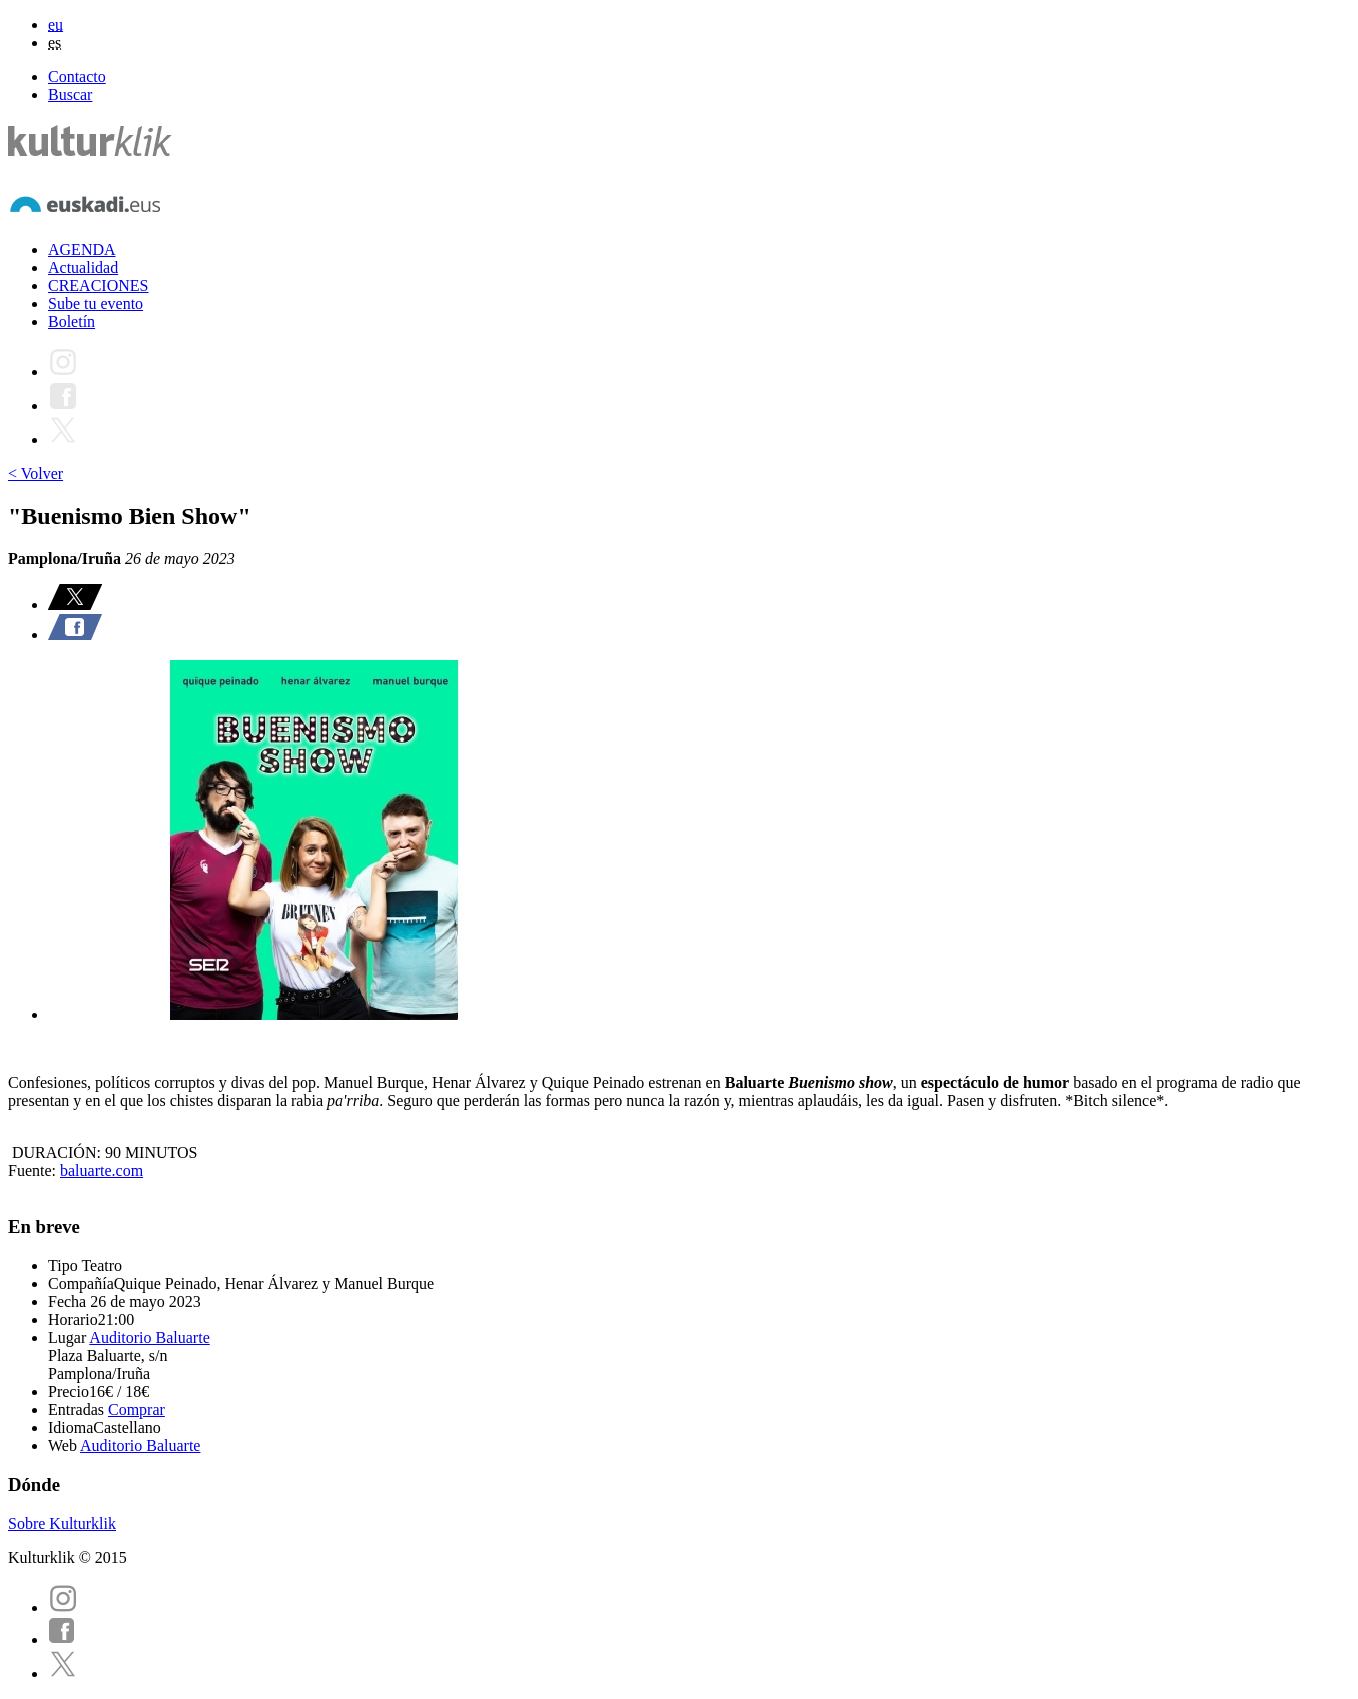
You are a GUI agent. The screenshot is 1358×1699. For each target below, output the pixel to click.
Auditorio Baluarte (149, 1337)
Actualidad (83, 267)
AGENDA (82, 249)
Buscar (70, 94)
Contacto (77, 76)
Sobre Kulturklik (62, 1523)
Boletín (71, 321)
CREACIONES (98, 285)
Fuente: (34, 1170)
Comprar (136, 1409)
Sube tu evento (95, 303)
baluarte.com (101, 1170)
